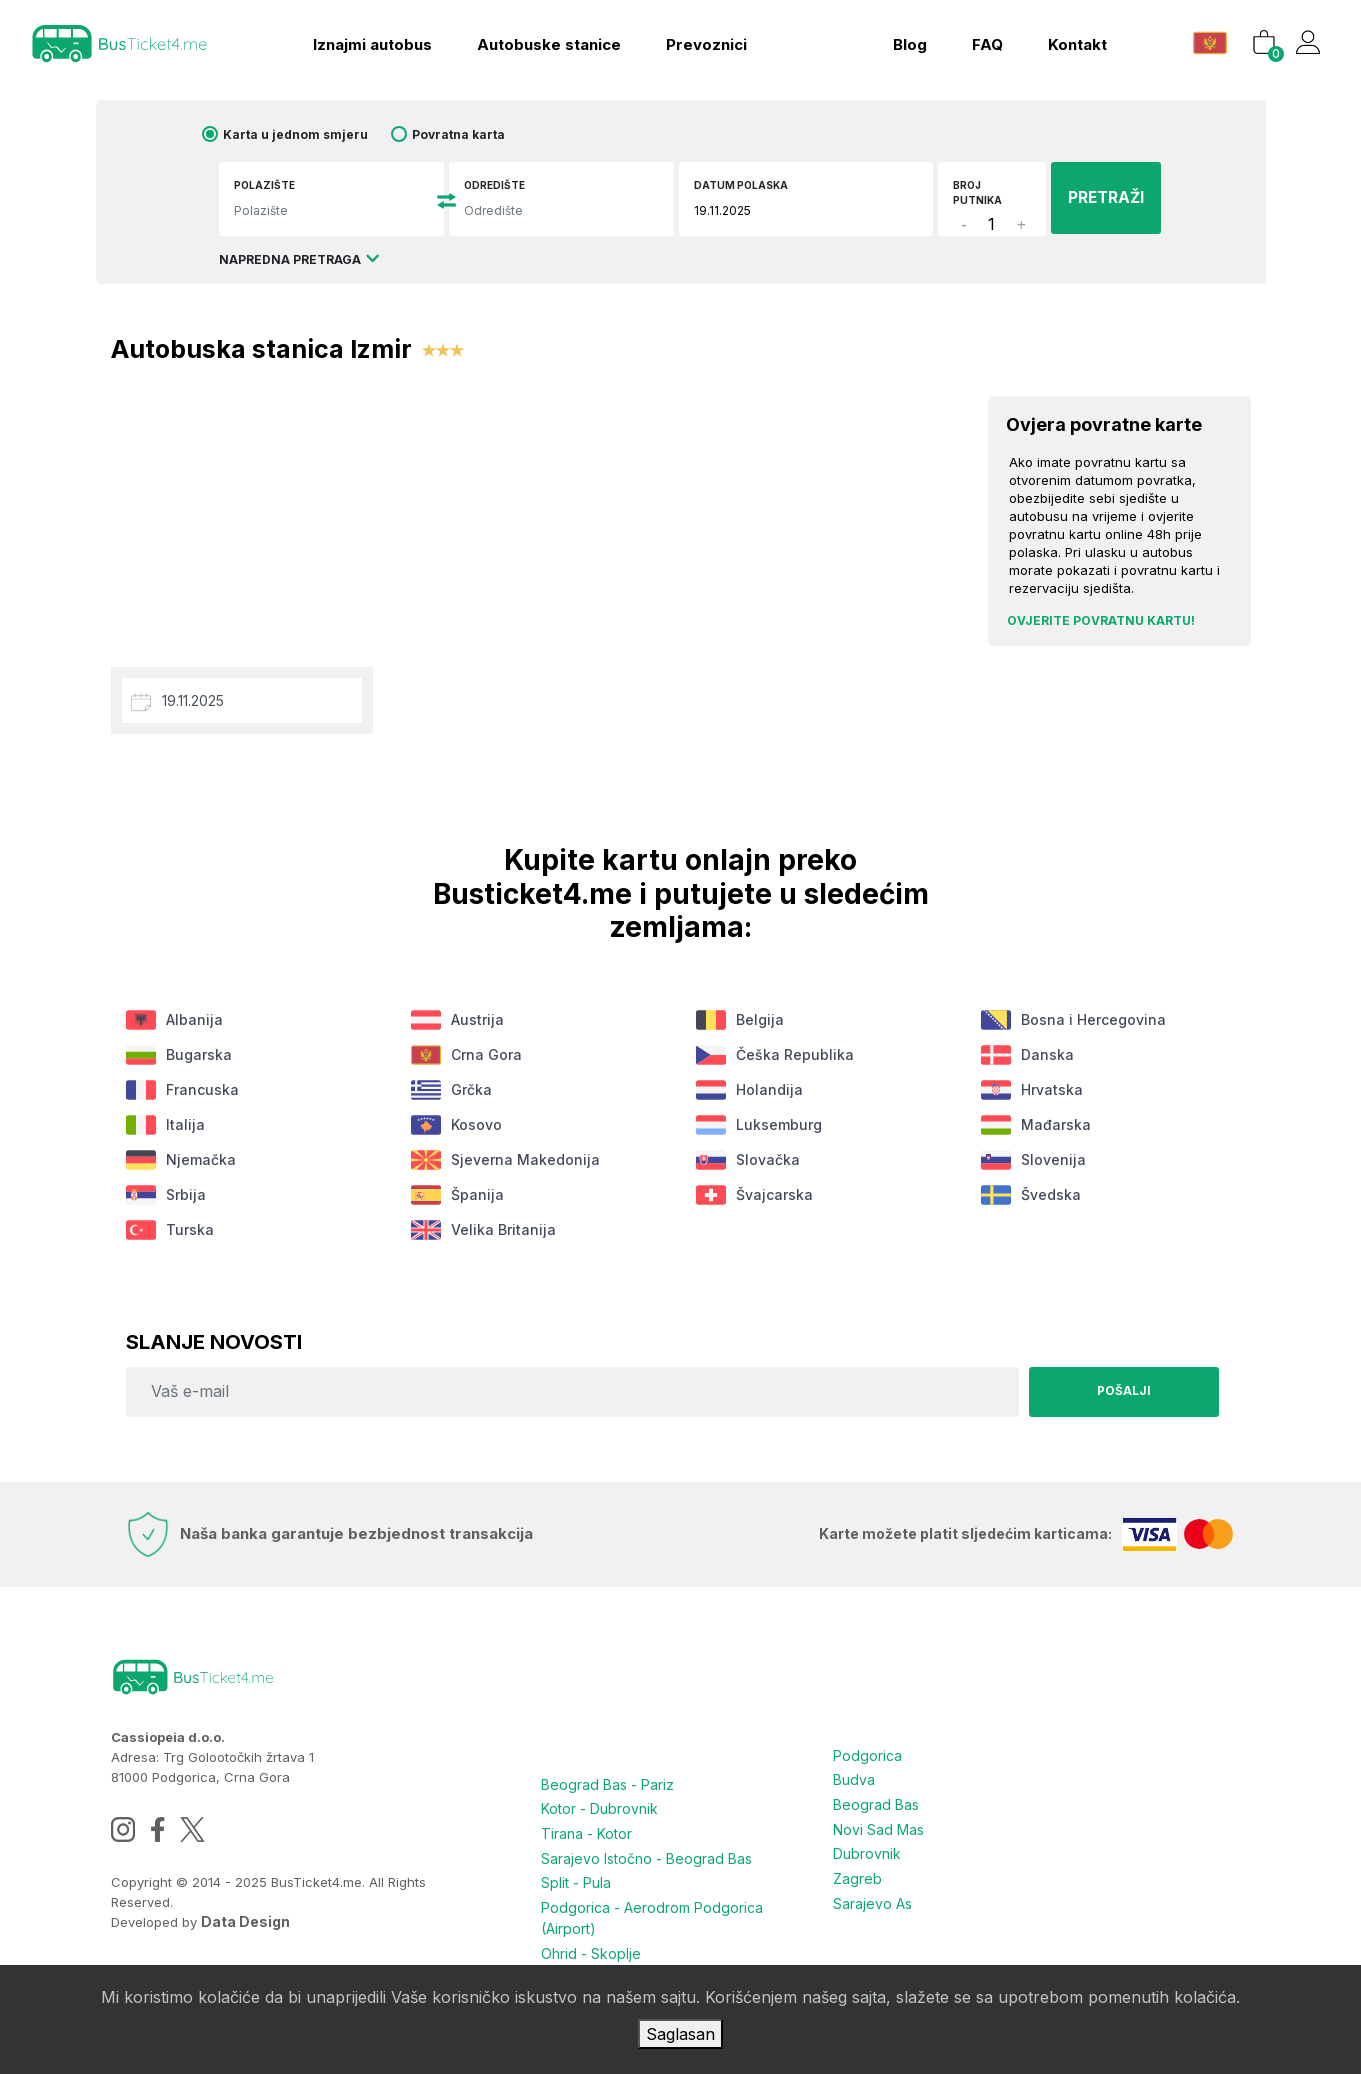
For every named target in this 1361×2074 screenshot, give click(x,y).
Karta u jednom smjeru (307, 134)
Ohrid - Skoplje (591, 1948)
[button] (1209, 39)
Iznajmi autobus (370, 42)
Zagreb (857, 1874)
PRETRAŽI (1098, 197)
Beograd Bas (876, 1802)
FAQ (984, 42)
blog (907, 42)
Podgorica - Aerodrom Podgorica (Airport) (652, 1914)
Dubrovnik (867, 1850)
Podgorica (867, 1754)
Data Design (245, 1921)
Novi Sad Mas (878, 1826)
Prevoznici (704, 42)
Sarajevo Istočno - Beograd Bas (646, 1855)
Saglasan (680, 2034)
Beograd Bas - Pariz (607, 1783)
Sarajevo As (872, 1898)
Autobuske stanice (547, 42)
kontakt (1074, 42)
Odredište (500, 185)
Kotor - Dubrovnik (599, 1807)
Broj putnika (971, 192)
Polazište (275, 185)
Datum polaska (741, 185)
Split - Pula (576, 1879)
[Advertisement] (535, 512)
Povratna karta (470, 134)
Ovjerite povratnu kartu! (1101, 620)
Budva (854, 1778)
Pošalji (1121, 1391)
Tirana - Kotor (586, 1831)
